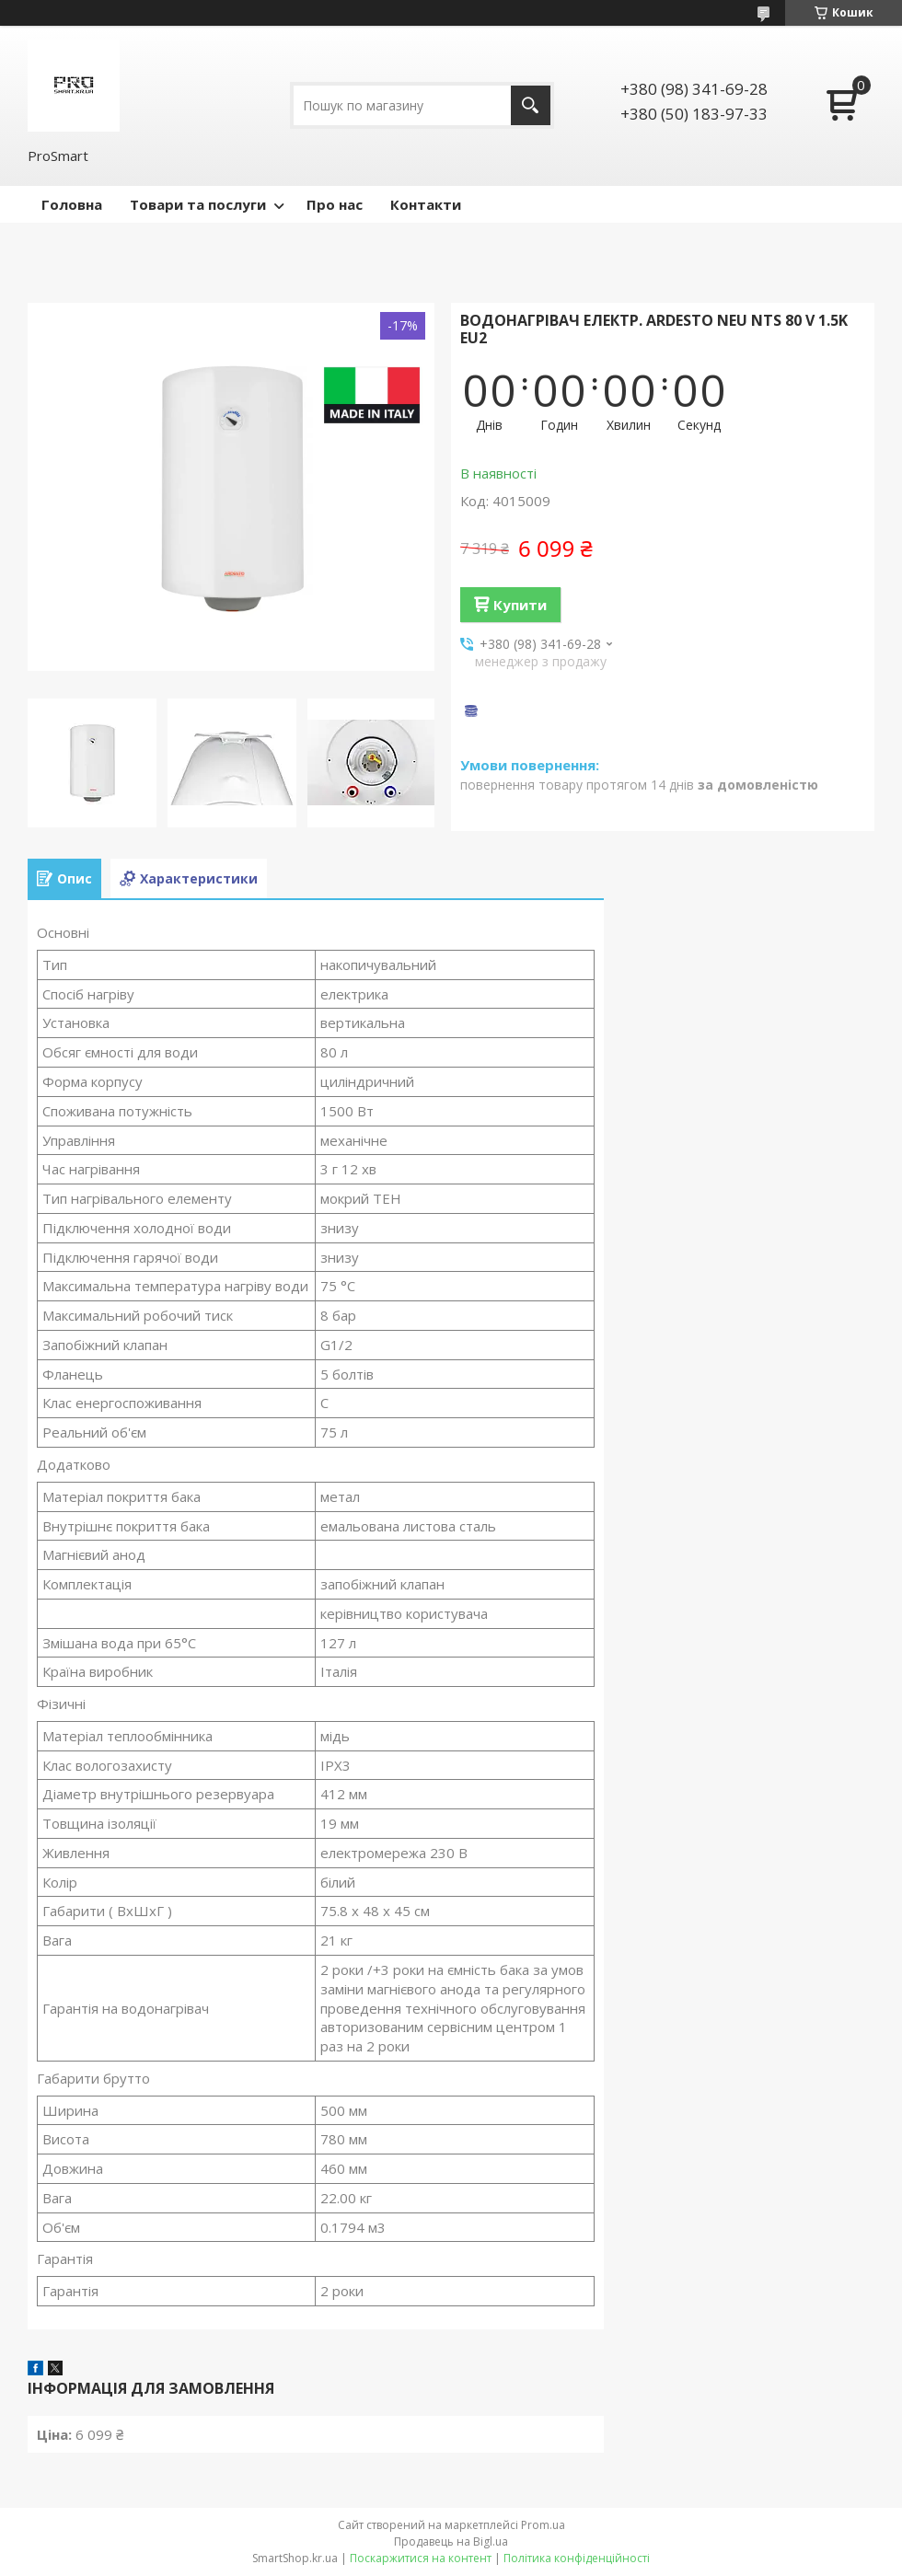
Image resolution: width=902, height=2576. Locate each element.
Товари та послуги (198, 204)
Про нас (334, 204)
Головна (71, 204)
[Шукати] (530, 105)
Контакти (425, 204)
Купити (520, 604)
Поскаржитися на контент (420, 2558)
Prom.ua (543, 2525)
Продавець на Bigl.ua (451, 2541)
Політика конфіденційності (576, 2558)
